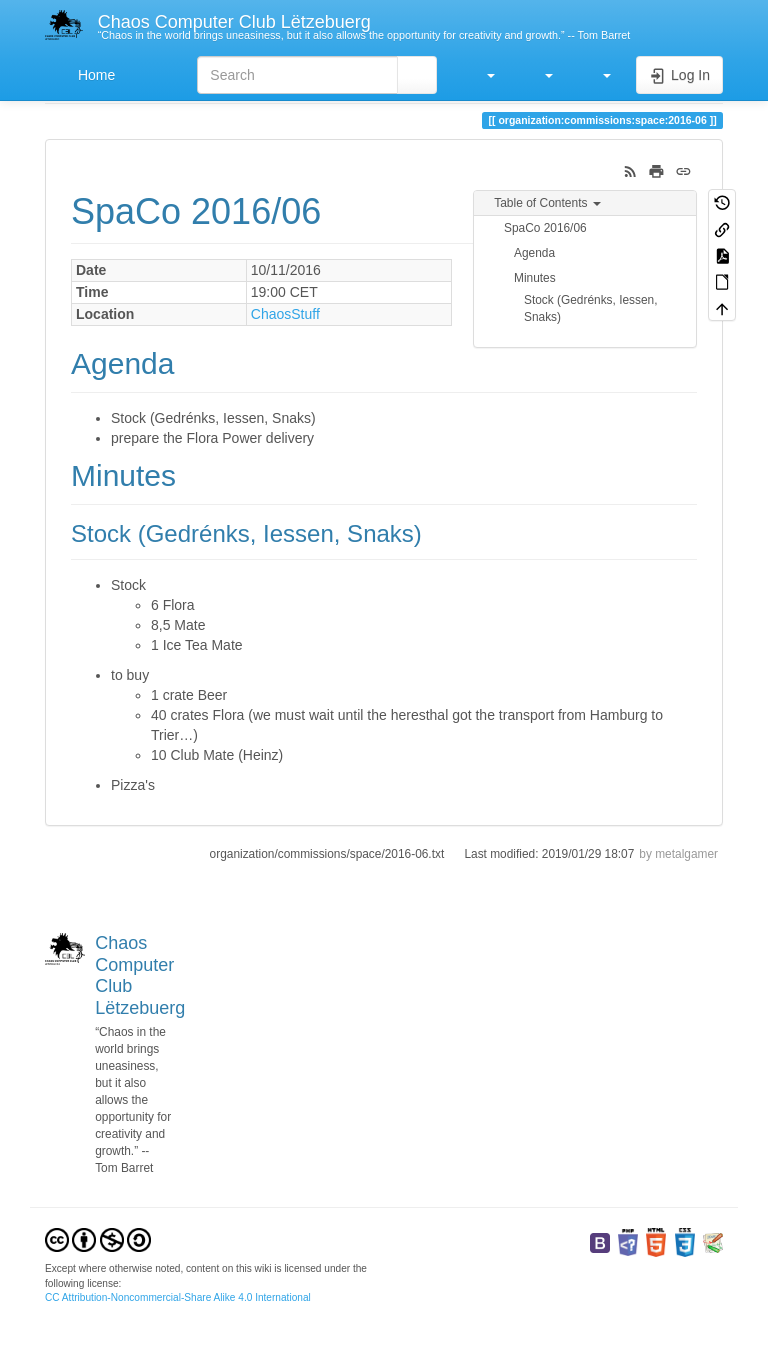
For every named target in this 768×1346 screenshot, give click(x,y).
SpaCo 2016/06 (545, 228)
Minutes (535, 278)
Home (94, 75)
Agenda (534, 253)
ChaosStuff (285, 314)
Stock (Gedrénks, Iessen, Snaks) (591, 308)
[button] (481, 75)
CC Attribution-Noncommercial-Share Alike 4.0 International (178, 1297)
